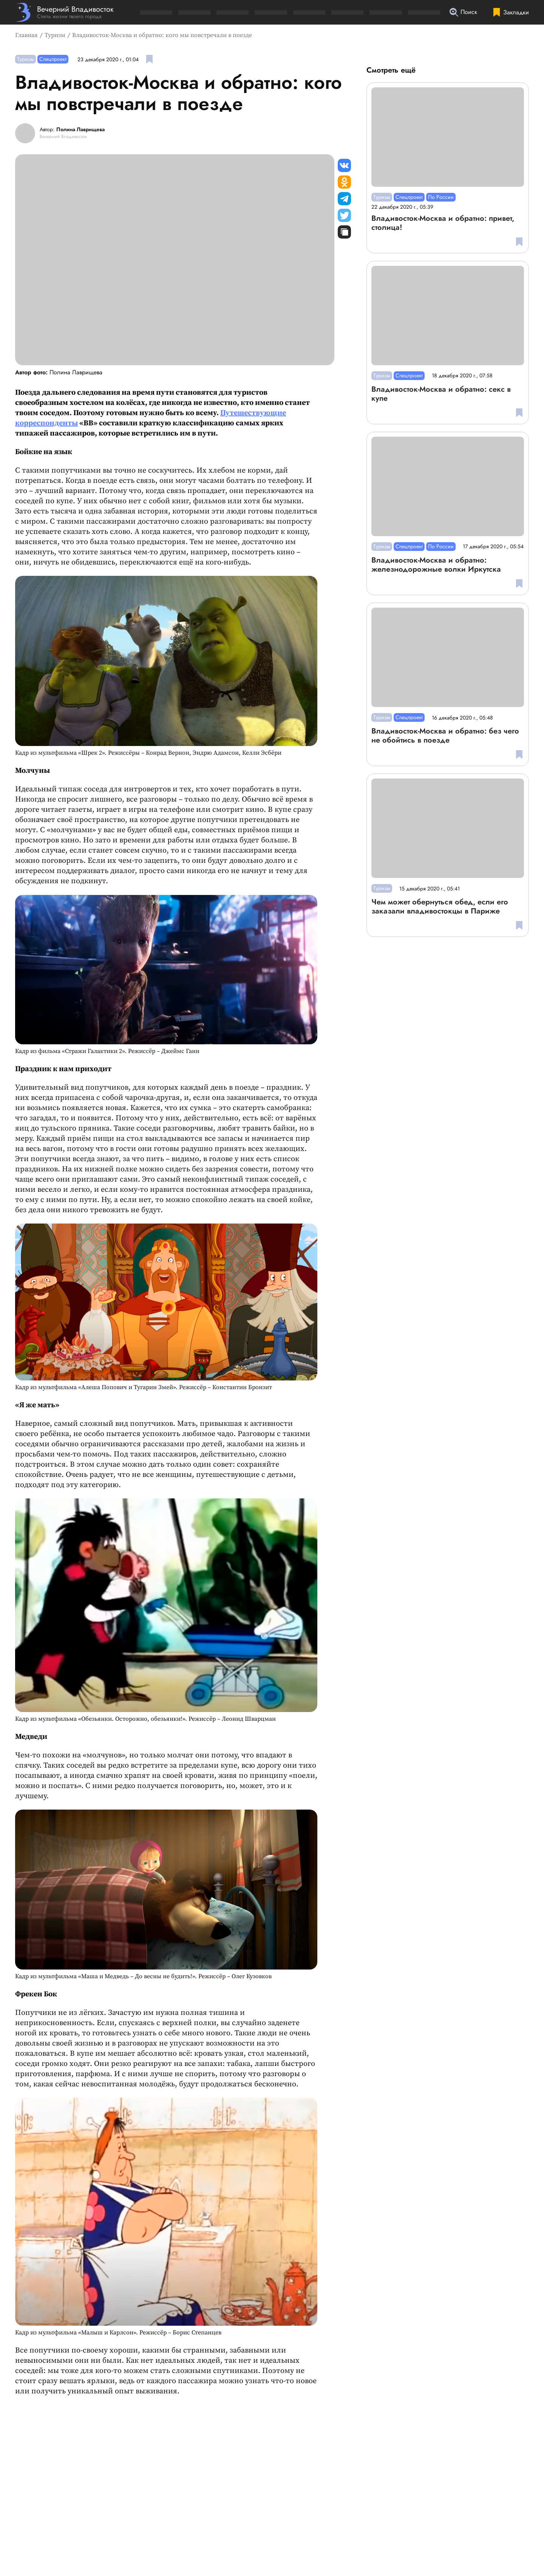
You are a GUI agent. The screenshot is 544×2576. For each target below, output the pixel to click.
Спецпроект (52, 59)
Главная (26, 35)
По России (441, 197)
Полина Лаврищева (80, 129)
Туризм (55, 35)
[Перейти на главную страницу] (64, 12)
